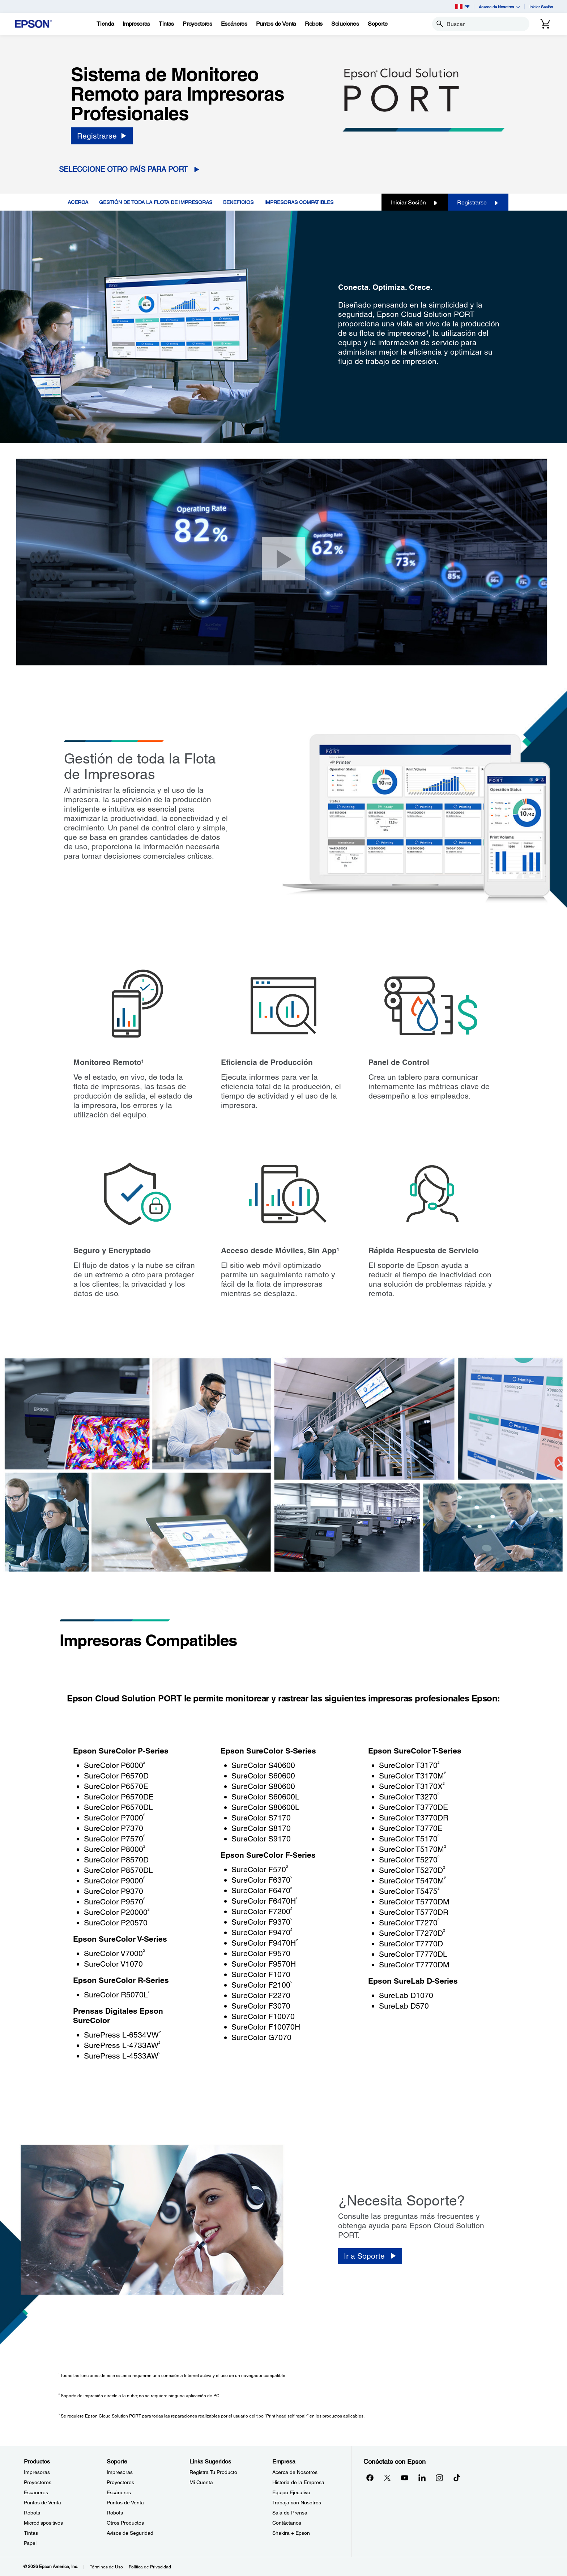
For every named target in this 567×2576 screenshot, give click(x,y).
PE (462, 6)
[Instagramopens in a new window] (439, 2477)
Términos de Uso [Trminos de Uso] (106, 2566)
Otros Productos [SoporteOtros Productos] (125, 2523)
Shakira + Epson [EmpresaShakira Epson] (291, 2533)
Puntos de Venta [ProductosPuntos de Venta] (42, 2502)
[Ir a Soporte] (370, 2256)
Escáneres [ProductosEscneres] (36, 2492)
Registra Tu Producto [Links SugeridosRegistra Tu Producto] (213, 2472)
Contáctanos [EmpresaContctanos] (286, 2523)
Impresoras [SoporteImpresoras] (120, 2472)
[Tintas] (166, 24)
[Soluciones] (345, 24)
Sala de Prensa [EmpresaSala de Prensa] (289, 2513)
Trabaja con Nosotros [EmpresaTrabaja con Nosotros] (296, 2502)
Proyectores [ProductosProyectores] (37, 2482)
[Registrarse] (101, 135)
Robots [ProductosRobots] (32, 2513)
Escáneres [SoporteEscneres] (119, 2492)
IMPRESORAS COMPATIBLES (298, 202)
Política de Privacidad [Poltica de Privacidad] (150, 2566)
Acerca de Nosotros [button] (499, 6)
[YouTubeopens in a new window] (404, 2477)
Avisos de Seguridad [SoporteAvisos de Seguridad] (130, 2533)
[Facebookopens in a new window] (369, 2477)
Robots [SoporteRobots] (115, 2513)
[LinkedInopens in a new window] (422, 2477)
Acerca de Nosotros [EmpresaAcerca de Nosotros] (294, 2472)
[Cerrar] (283, 558)
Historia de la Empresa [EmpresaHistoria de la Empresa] (298, 2482)
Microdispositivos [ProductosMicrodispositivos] (43, 2523)
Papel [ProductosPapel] (30, 2543)
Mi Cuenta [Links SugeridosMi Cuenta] (201, 2482)
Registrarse (478, 202)
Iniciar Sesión (541, 6)
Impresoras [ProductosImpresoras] (37, 2472)
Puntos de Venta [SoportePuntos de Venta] (125, 2502)
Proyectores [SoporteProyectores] (120, 2482)
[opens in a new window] (456, 2477)
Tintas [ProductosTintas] (31, 2533)
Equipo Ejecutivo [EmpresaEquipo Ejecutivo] (291, 2492)
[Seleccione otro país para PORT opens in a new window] (132, 169)
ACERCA (78, 202)
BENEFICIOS (238, 202)
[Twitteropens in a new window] (387, 2477)
